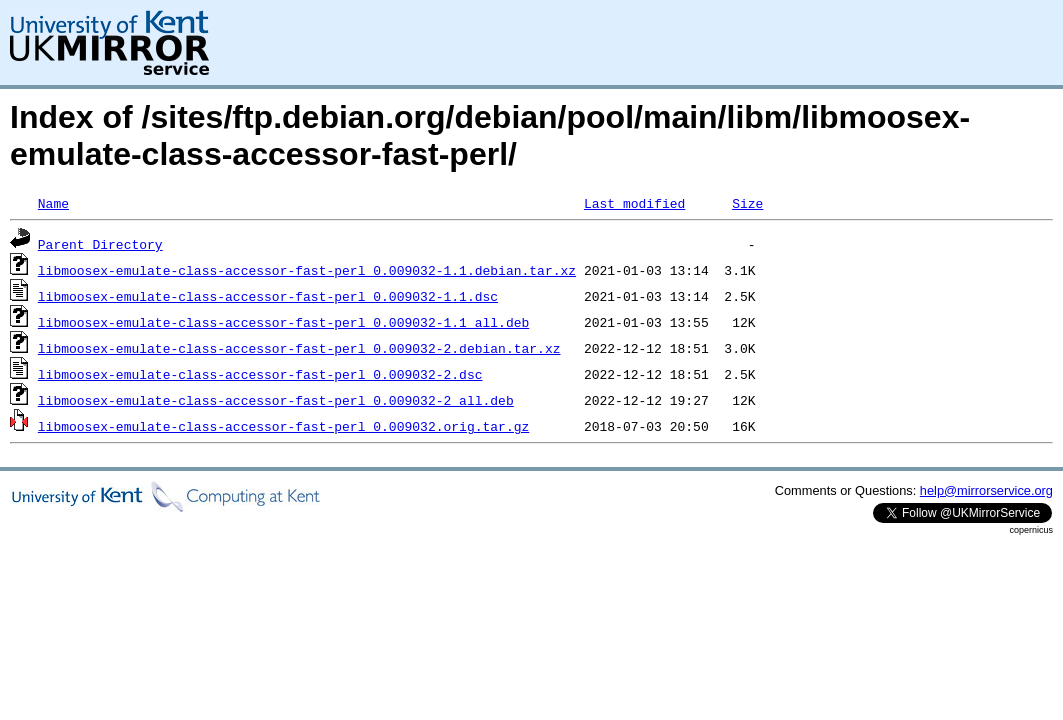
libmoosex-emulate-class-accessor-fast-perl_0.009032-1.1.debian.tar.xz (307, 270)
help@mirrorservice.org (986, 490)
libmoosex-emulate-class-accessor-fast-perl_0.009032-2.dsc (260, 374)
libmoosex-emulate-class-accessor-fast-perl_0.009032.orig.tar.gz (283, 426)
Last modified (634, 203)
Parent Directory (100, 244)
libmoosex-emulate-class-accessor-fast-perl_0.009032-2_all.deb (276, 400)
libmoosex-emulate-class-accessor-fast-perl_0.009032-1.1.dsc (268, 296)
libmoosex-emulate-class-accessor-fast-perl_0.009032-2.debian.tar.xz (299, 348)
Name (53, 203)
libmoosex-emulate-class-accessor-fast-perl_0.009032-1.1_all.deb (283, 322)
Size (747, 203)
